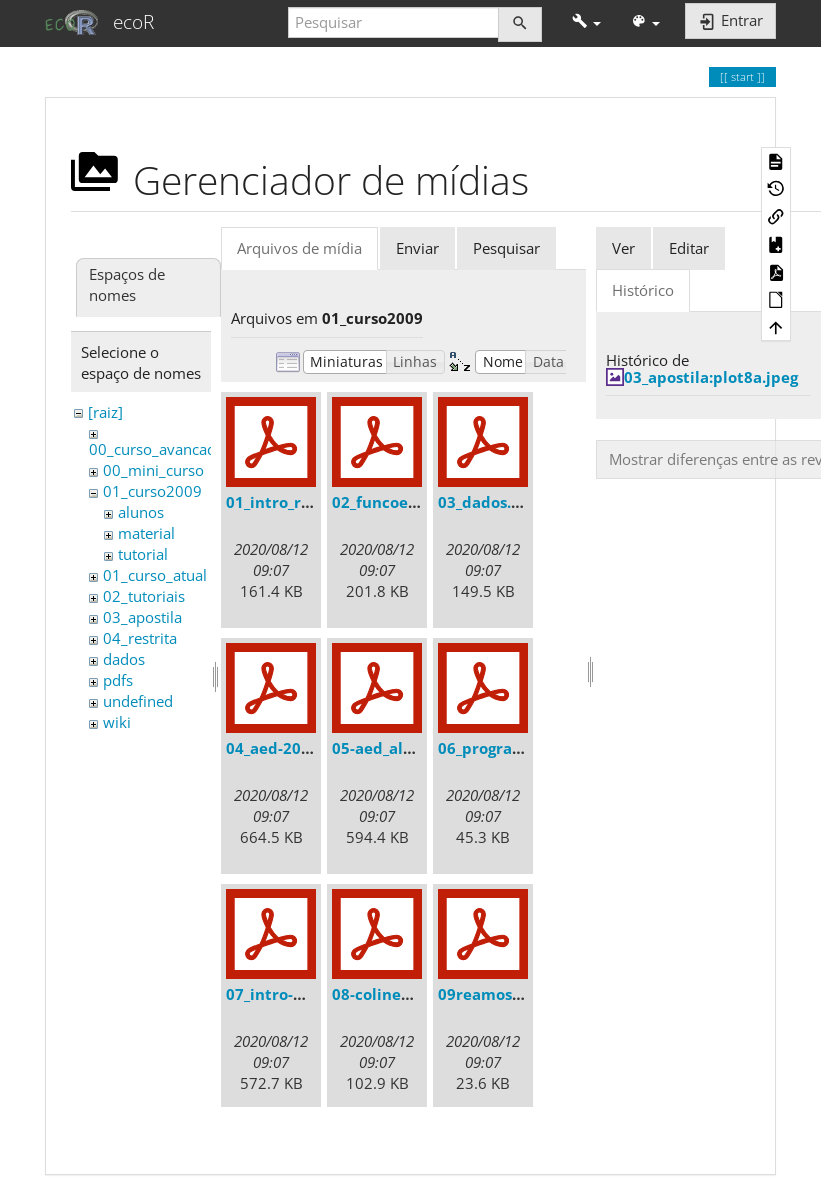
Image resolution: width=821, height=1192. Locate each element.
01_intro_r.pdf (278, 502)
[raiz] (105, 412)
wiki (117, 722)
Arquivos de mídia (299, 248)
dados (124, 659)
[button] (586, 22)
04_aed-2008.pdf (287, 748)
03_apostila (142, 617)
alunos (141, 512)
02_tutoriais (144, 596)
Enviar (417, 248)
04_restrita (140, 638)
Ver (623, 248)
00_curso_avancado (157, 449)
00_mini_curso (153, 470)
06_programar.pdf (505, 748)
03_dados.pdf (487, 502)
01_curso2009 (152, 491)
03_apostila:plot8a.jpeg (711, 377)
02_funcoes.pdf (388, 502)
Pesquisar (506, 248)
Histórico (643, 290)
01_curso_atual (155, 575)
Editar (689, 248)
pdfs (118, 680)
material (146, 533)
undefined (138, 701)
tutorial (143, 554)
